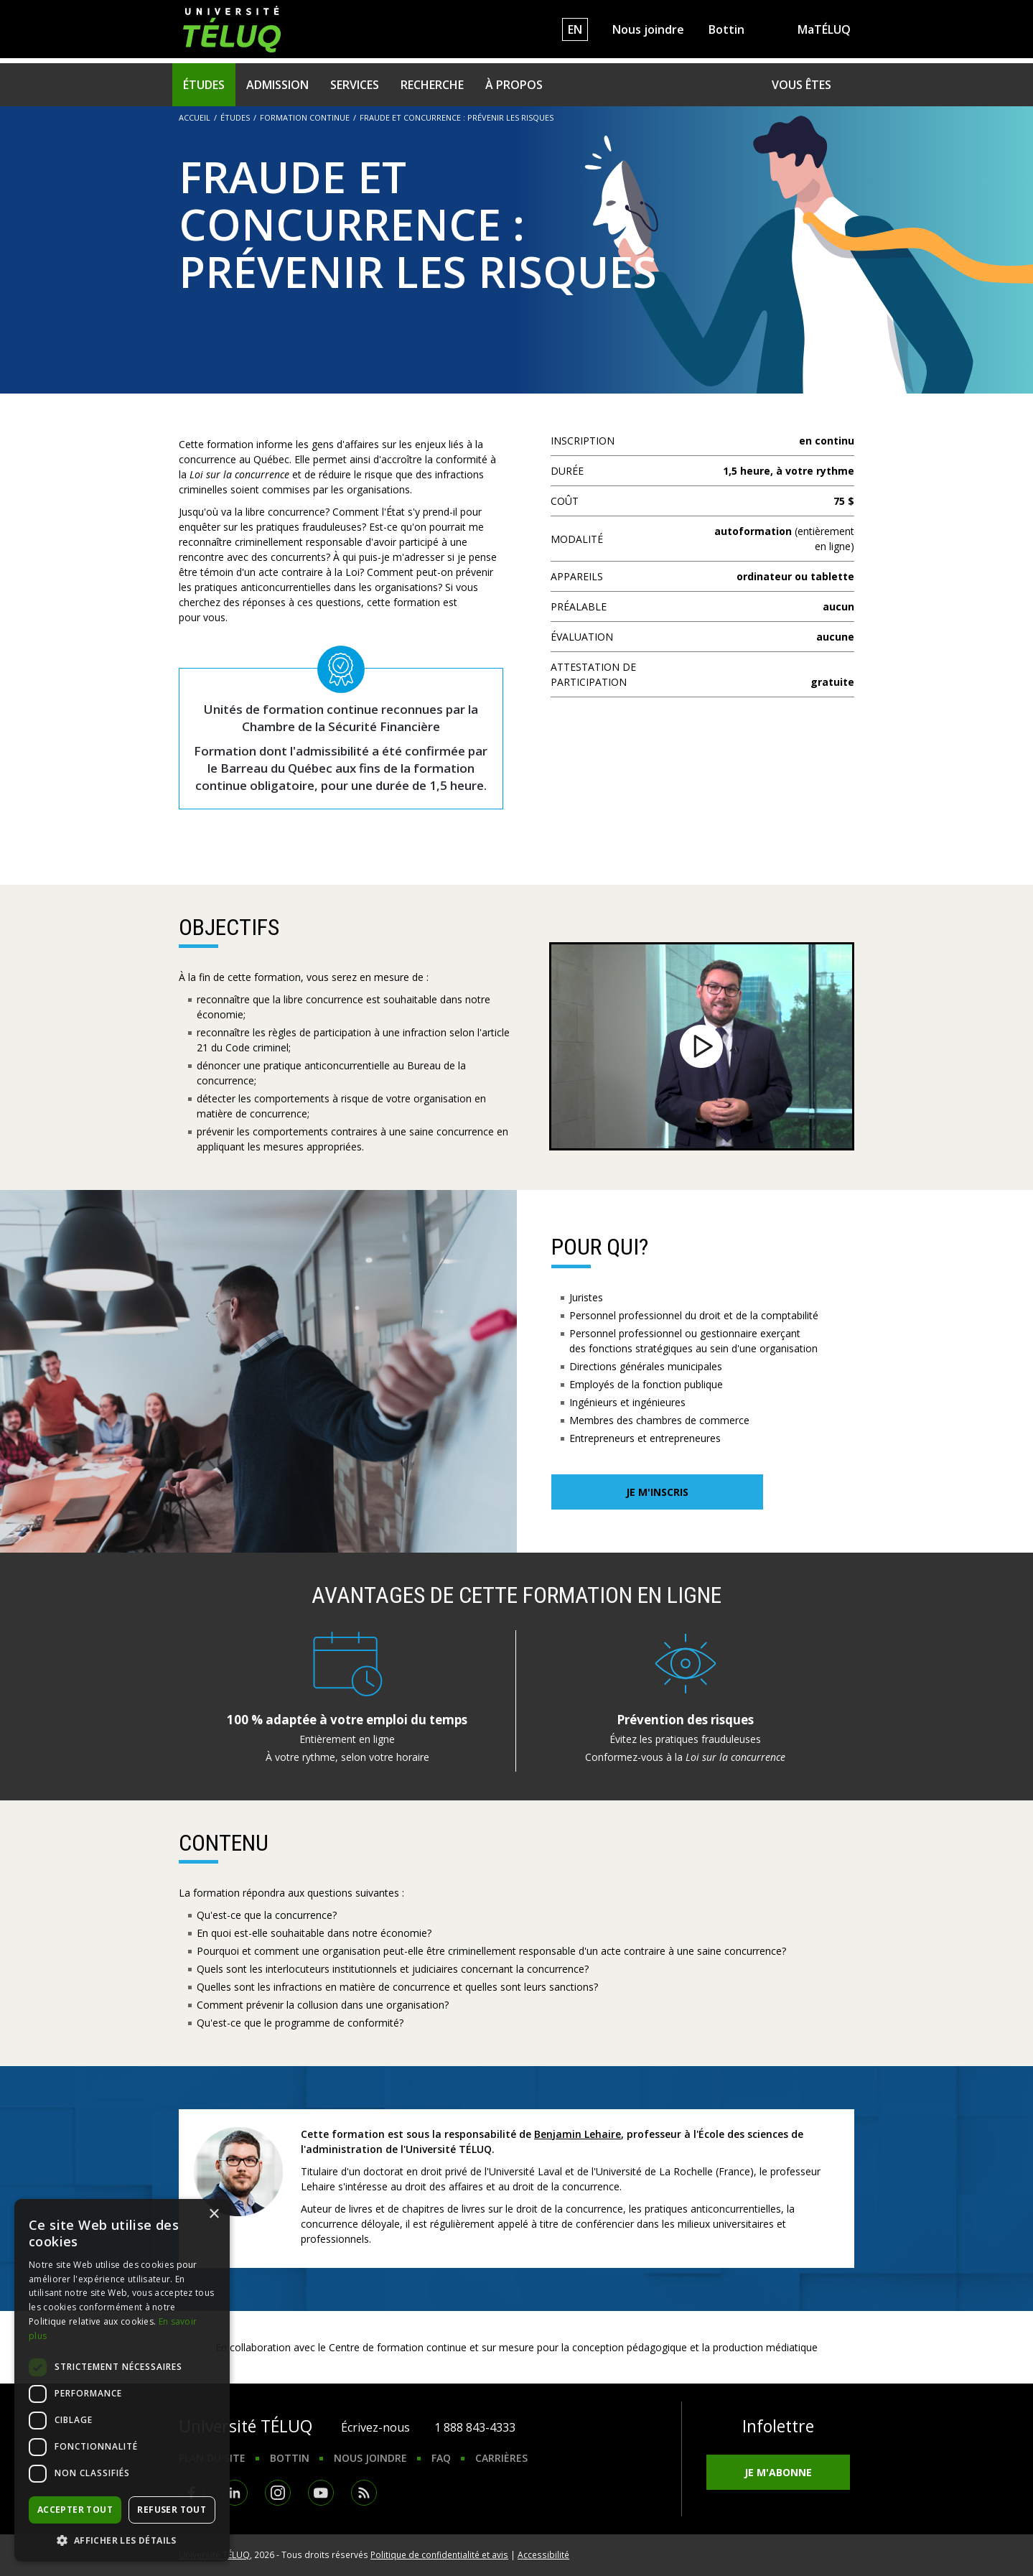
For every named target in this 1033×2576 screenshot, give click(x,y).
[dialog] (122, 2380)
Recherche (432, 85)
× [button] (213, 2214)
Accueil (194, 117)
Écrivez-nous (375, 2427)
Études (204, 85)
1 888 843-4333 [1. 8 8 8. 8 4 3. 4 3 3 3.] (474, 2427)
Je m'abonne (778, 2472)
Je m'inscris (657, 1492)
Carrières (501, 2458)
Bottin (726, 29)
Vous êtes (801, 85)
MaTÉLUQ (824, 29)
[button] (122, 2540)
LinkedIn (235, 2493)
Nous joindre (648, 29)
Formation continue (305, 117)
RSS (364, 2493)
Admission (277, 85)
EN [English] (575, 29)
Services (354, 85)
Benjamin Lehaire (577, 2134)
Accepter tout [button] (75, 2509)
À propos (514, 85)
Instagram (278, 2493)
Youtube (321, 2493)
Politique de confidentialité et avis (439, 2554)
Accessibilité (543, 2554)
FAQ (441, 2458)
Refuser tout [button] (171, 2509)
